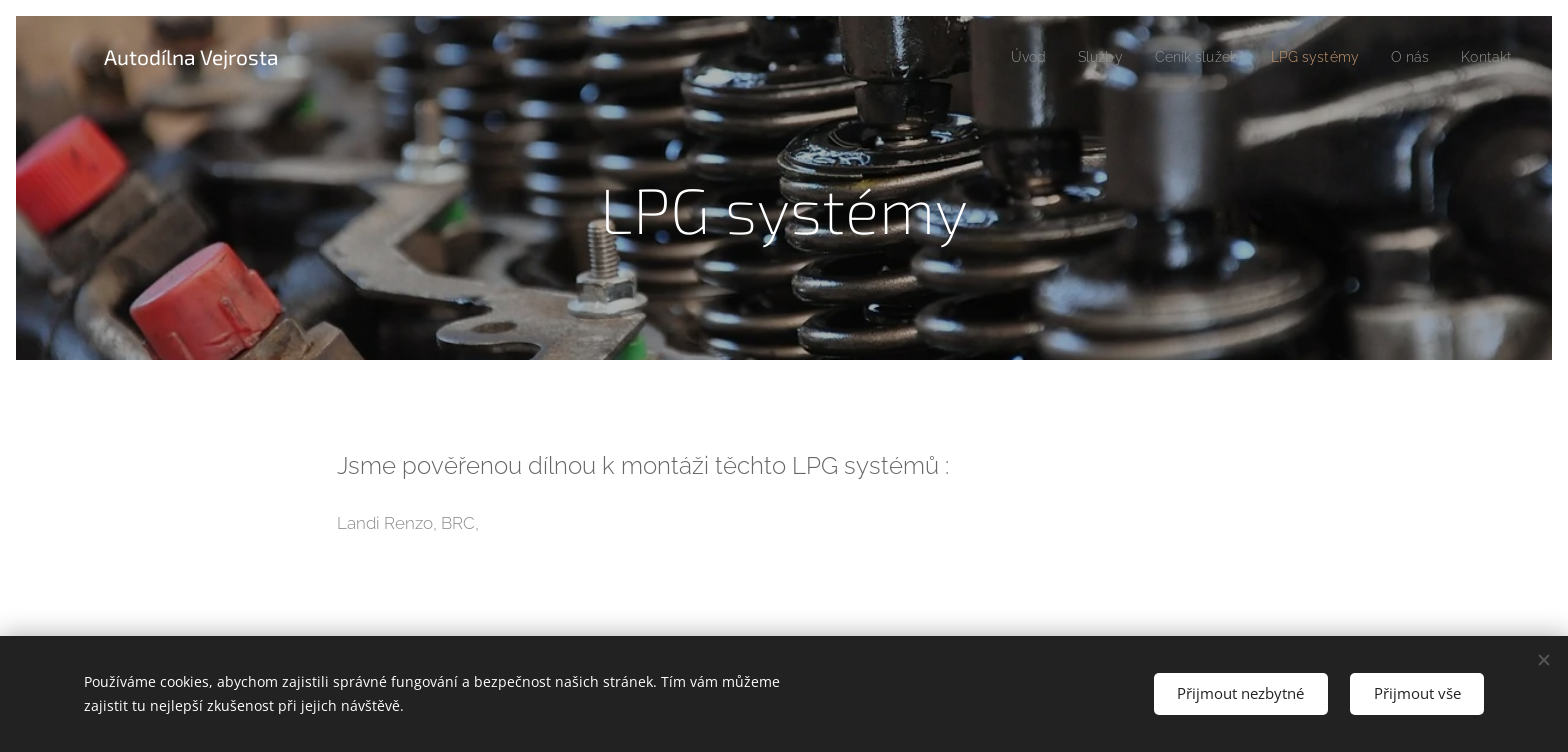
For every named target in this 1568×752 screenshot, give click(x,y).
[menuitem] (1001, 57)
